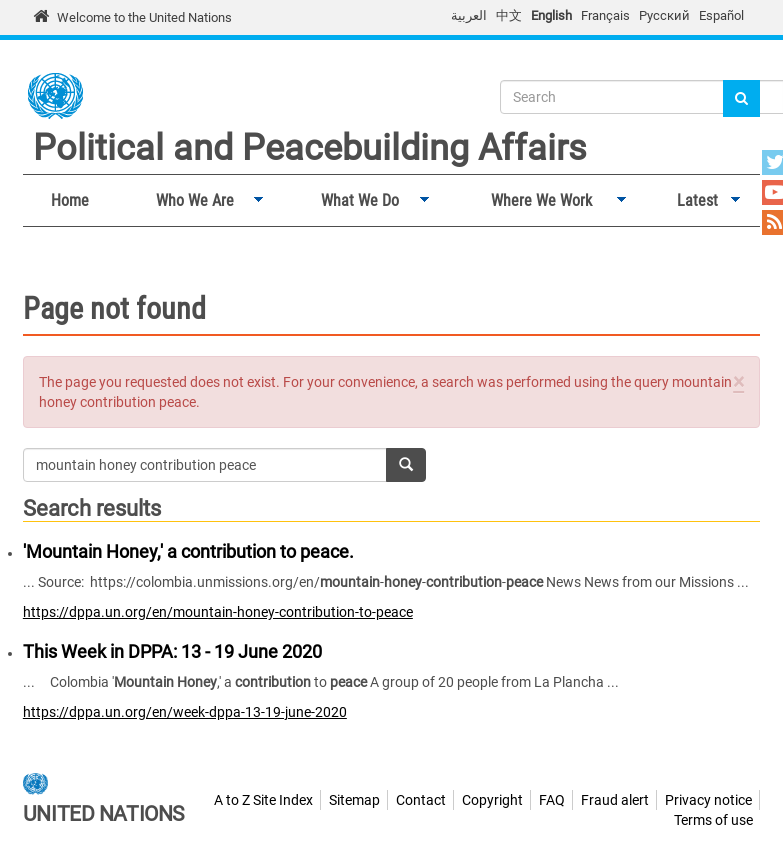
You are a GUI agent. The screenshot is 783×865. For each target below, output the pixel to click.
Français (605, 15)
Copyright (492, 800)
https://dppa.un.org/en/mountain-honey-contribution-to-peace (218, 612)
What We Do (356, 201)
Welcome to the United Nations (144, 17)
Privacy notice (708, 800)
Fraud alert (615, 800)
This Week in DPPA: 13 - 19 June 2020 (172, 651)
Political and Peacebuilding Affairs (310, 148)
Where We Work (538, 201)
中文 (509, 15)
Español (721, 15)
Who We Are (190, 201)
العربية (469, 15)
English (551, 15)
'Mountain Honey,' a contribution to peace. (188, 551)
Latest (693, 201)
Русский (664, 15)
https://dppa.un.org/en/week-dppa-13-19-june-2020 (185, 712)
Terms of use (713, 820)
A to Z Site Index (263, 800)
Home (70, 200)
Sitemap (354, 800)
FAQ (552, 800)
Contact (421, 800)
